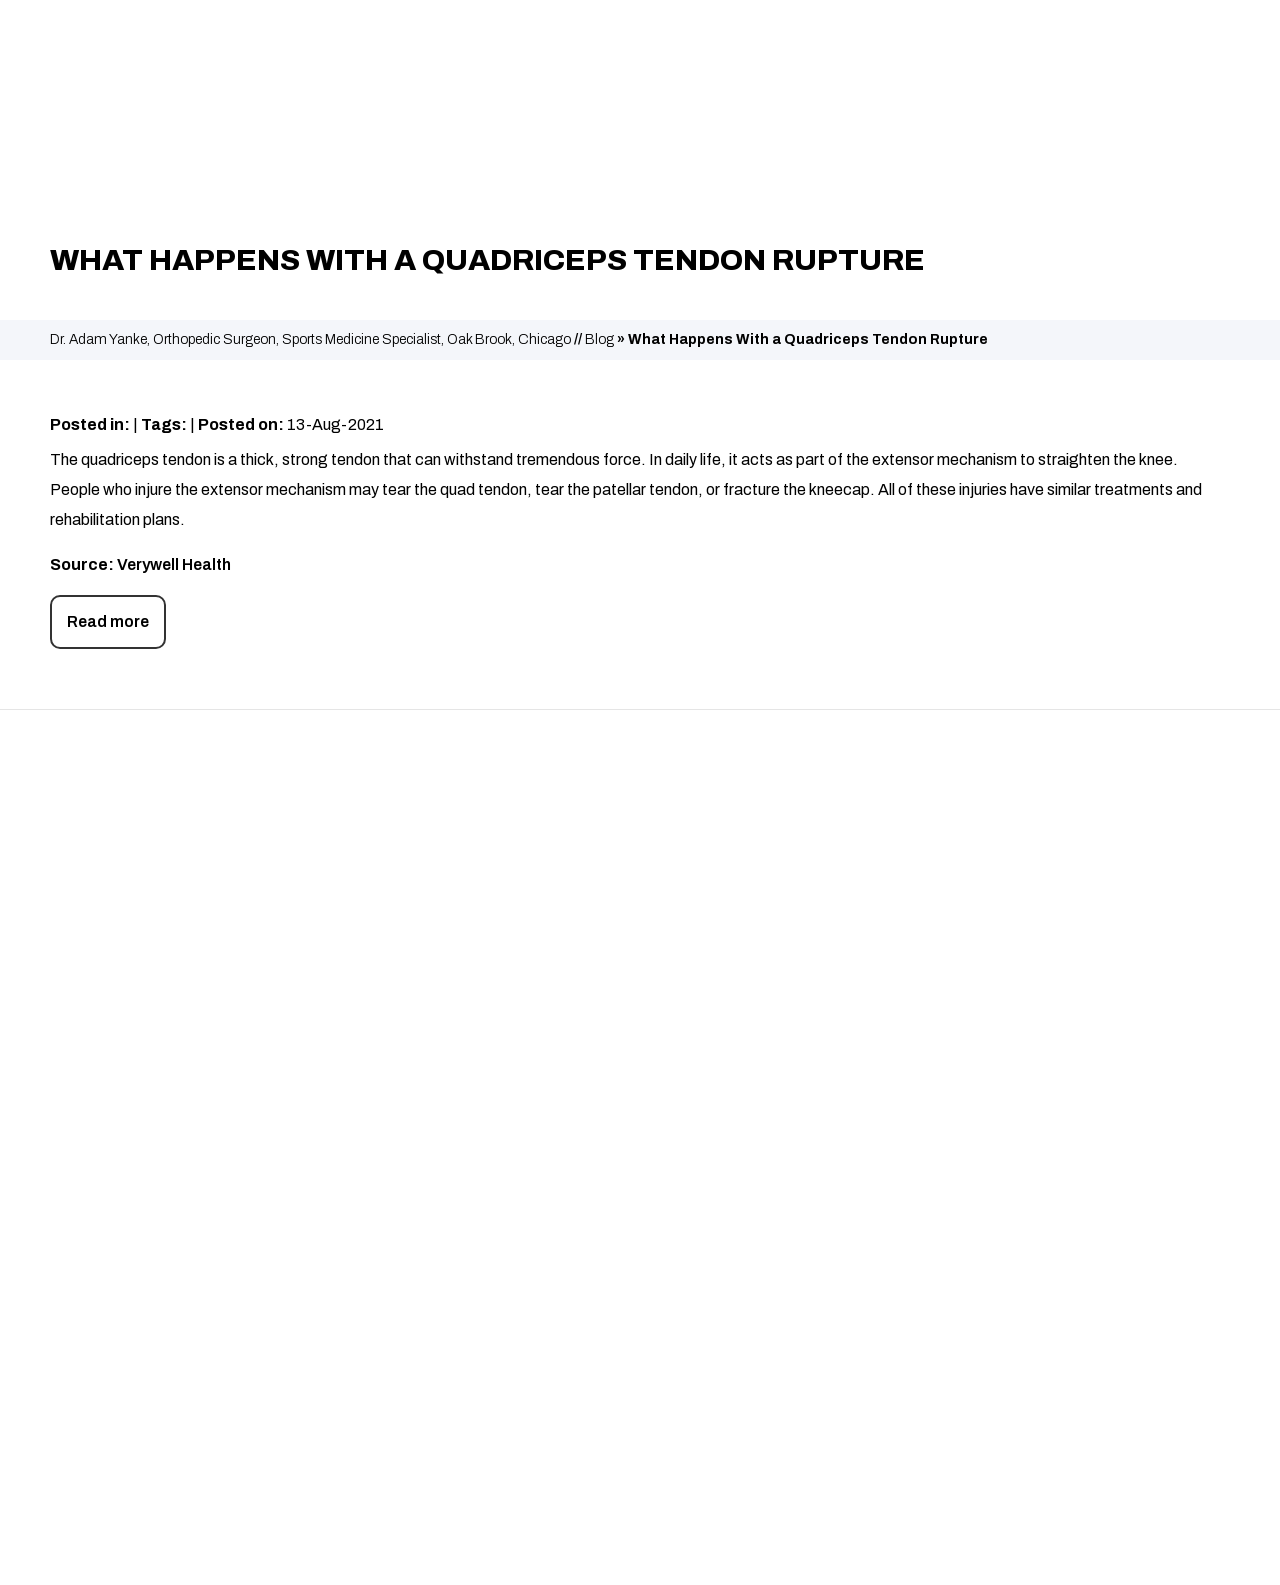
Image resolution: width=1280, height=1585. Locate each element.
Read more (108, 621)
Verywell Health (174, 564)
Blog (599, 339)
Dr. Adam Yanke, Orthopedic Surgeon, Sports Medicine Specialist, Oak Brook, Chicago (310, 339)
